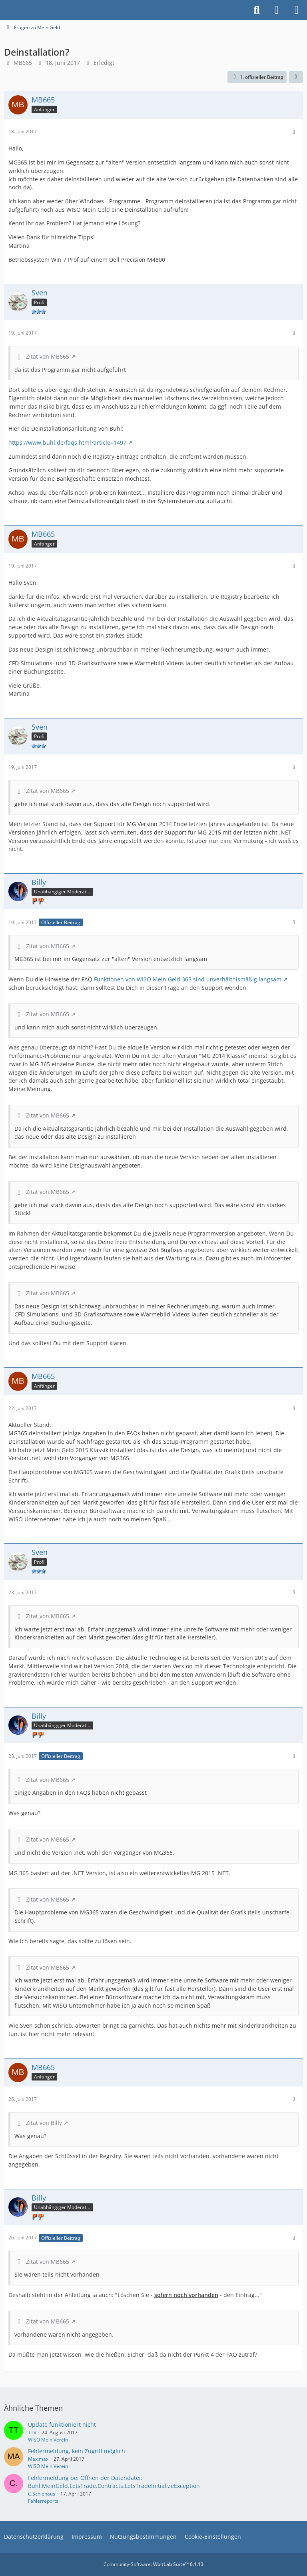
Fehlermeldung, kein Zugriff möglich (76, 2451)
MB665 (23, 62)
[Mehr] (294, 132)
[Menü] (297, 10)
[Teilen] (296, 77)
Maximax (38, 2459)
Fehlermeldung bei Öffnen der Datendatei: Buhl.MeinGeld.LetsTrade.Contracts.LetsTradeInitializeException (114, 2482)
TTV (32, 2432)
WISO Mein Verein (48, 2439)
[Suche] (257, 10)
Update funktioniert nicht (62, 2424)
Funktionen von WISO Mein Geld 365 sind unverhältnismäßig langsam (187, 979)
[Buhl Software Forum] (4, 10)
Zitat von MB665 (47, 356)
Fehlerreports (43, 2501)
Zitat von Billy (44, 2123)
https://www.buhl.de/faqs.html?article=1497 (67, 442)
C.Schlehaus (41, 2493)
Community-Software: (153, 2564)
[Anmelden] (277, 10)
